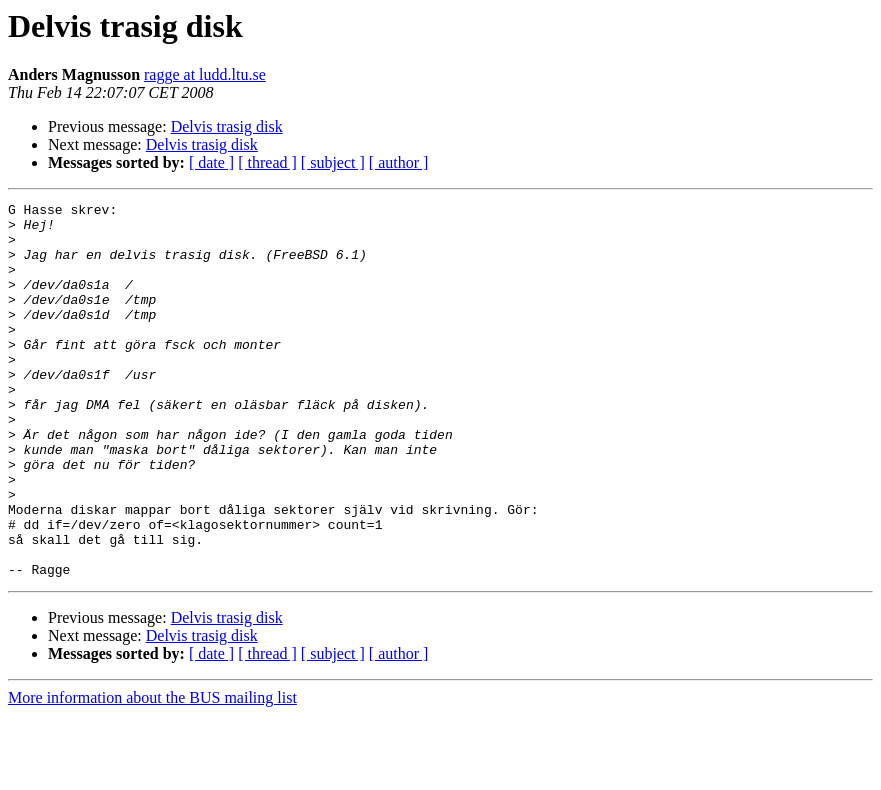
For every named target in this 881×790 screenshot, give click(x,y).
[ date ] (211, 162)
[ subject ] (333, 162)
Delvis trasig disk (227, 126)
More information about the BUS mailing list (152, 772)
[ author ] (399, 162)
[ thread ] (267, 162)
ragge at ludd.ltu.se (205, 74)
